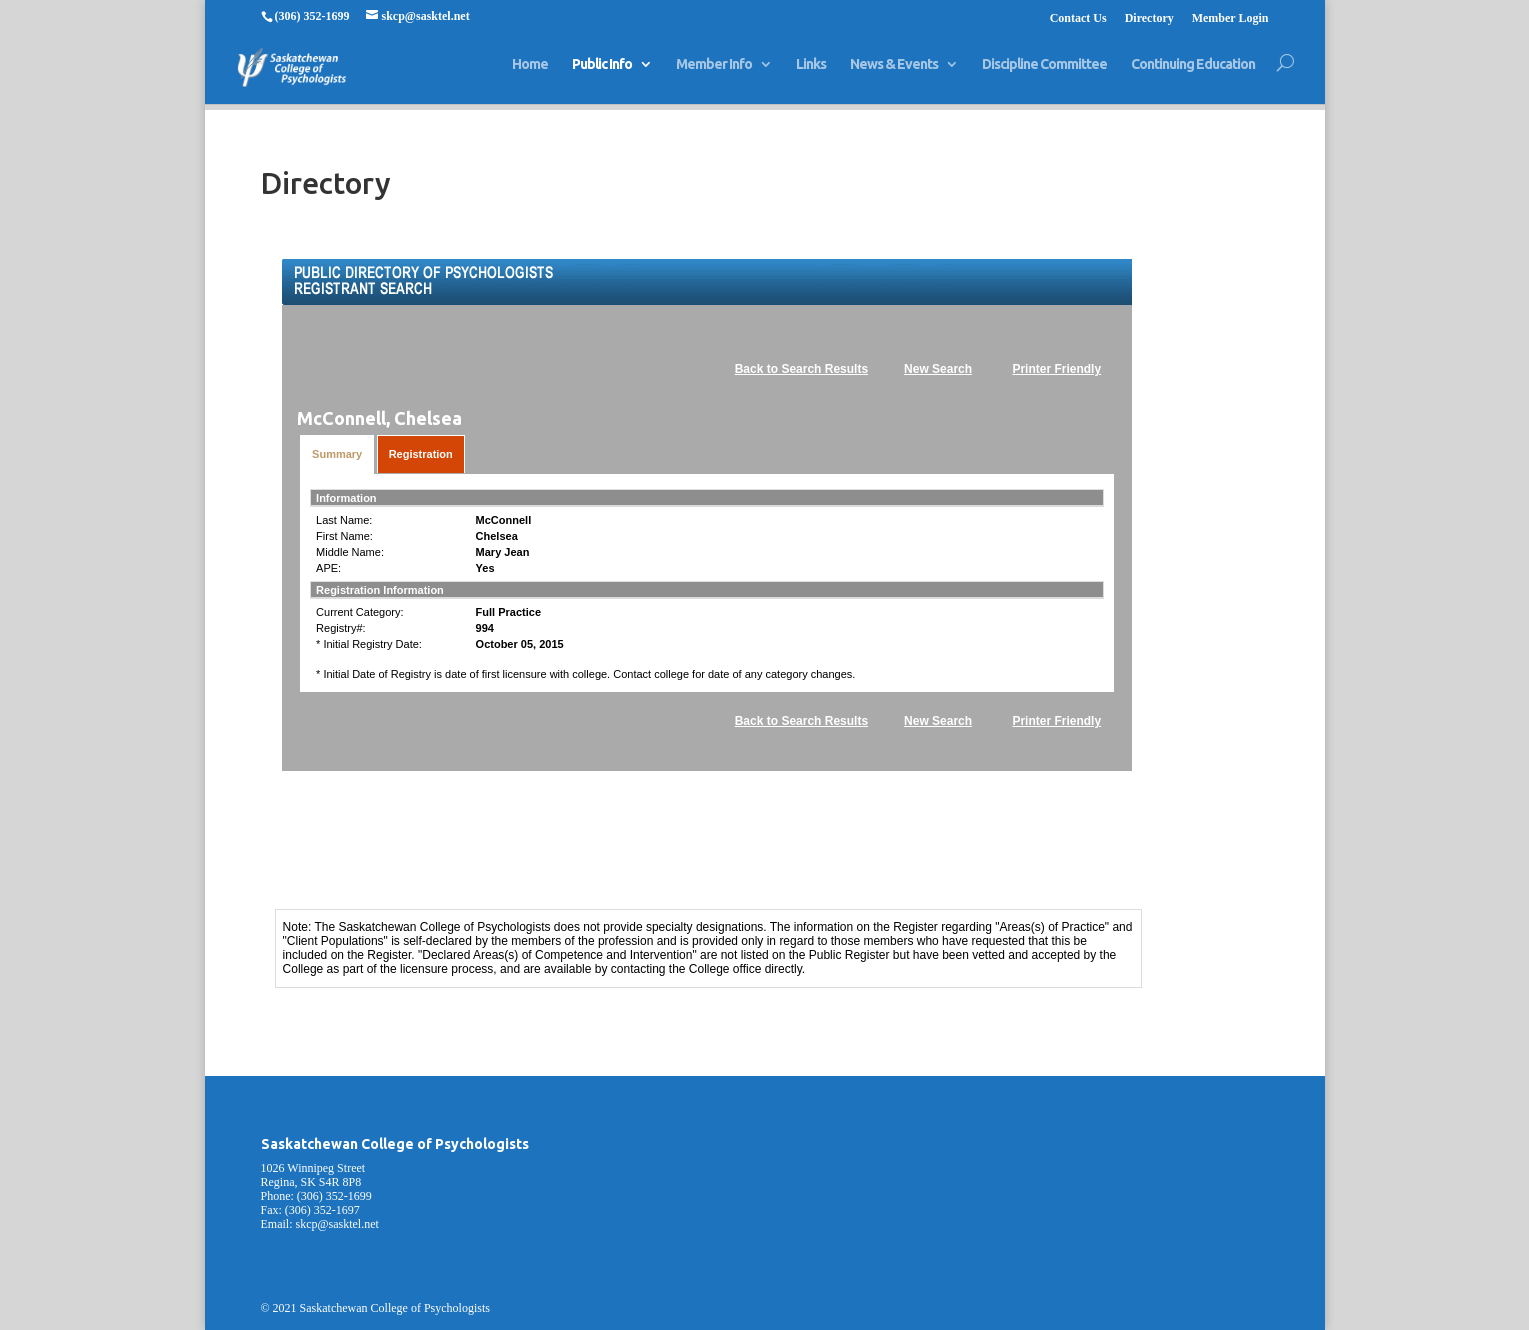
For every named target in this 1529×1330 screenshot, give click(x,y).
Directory (1149, 18)
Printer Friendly (1056, 369)
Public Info (602, 73)
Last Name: (344, 520)
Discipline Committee (1044, 73)
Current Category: (359, 612)
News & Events (894, 73)
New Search (938, 369)
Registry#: (341, 628)
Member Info (714, 73)
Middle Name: (350, 552)
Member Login (1230, 18)
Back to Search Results (801, 369)
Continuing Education (1193, 73)
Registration (421, 454)
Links (811, 73)
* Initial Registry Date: (369, 644)
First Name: (344, 536)
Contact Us (1078, 18)
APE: (328, 568)
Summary (337, 454)
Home (530, 73)
